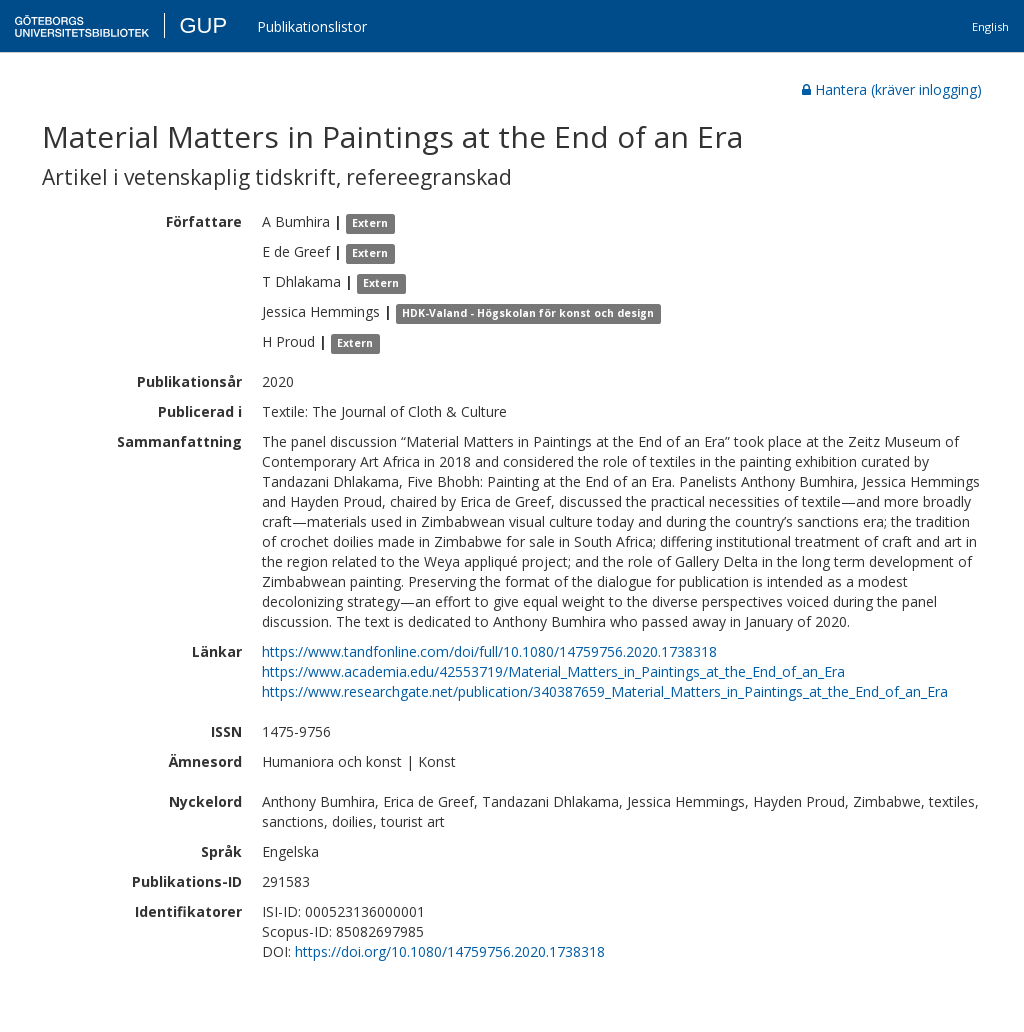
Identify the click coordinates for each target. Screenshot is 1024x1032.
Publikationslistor (312, 26)
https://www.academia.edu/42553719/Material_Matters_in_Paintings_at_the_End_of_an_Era (553, 671)
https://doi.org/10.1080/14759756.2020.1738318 (450, 951)
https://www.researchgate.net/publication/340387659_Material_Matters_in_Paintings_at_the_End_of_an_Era (605, 691)
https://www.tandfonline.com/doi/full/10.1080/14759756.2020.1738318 (489, 651)
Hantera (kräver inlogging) (892, 89)
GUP (203, 25)
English (990, 26)
